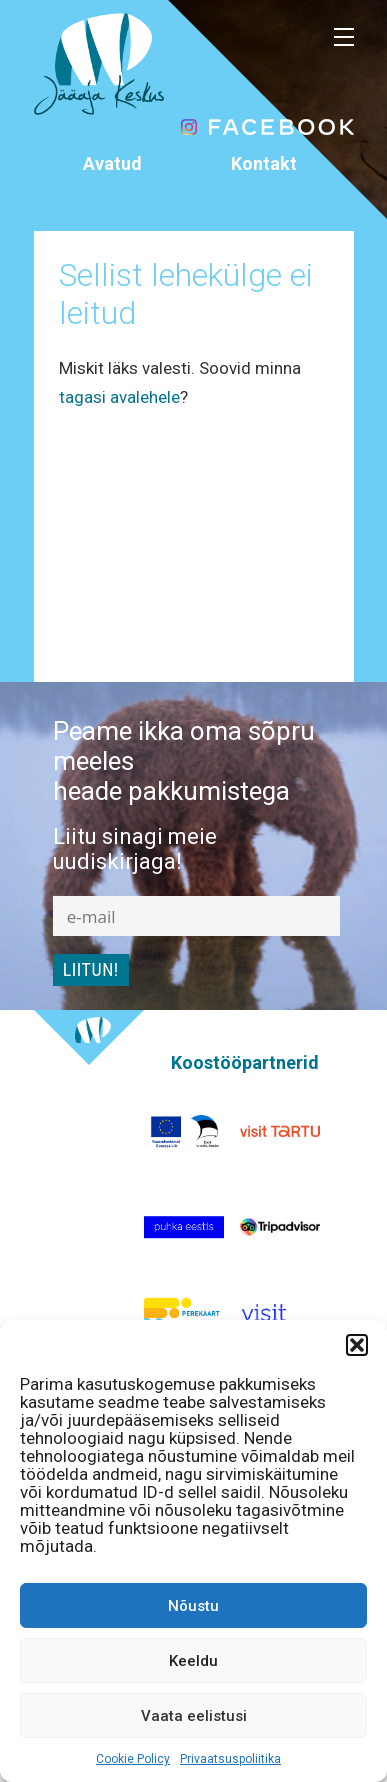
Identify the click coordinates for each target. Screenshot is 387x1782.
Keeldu (193, 1661)
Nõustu (193, 1606)
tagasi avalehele (119, 397)
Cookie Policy (133, 1759)
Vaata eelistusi (194, 1716)
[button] (357, 1345)
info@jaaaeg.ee (263, 222)
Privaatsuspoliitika (230, 1759)
